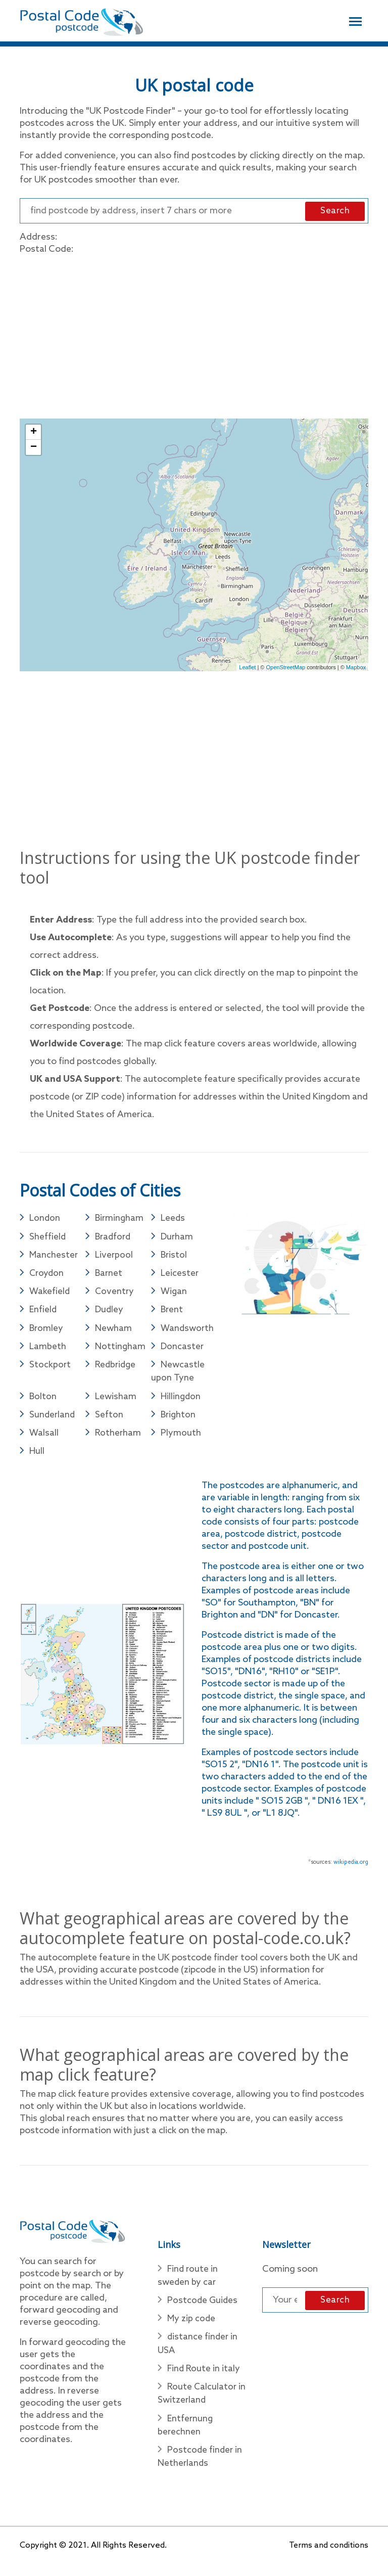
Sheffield (47, 1238)
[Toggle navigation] (355, 20)
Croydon (47, 1275)
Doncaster (183, 1350)
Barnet (109, 1275)
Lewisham (116, 1401)
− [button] (33, 447)
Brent (172, 1312)
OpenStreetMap (286, 668)
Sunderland (52, 1419)
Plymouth (181, 1438)
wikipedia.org (350, 1868)
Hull (37, 1457)
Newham (113, 1331)
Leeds (173, 1219)
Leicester (180, 1275)
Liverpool (114, 1256)
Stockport (50, 1368)
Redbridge (116, 1368)
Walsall (44, 1438)
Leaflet (247, 668)
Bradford (114, 1238)
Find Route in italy (203, 2377)
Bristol (174, 1256)
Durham (177, 1238)
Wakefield (49, 1294)
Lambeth (48, 1350)
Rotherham (118, 1438)
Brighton (179, 1419)
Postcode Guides (202, 2307)
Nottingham (120, 1350)
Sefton (109, 1419)
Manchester (54, 1256)
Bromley (46, 1331)
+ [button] (33, 432)
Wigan (174, 1294)
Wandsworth (188, 1331)
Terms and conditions (327, 2556)
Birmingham (120, 1219)
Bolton (43, 1401)
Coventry (115, 1294)
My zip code (191, 2326)
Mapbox (356, 668)
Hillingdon (181, 1401)
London (45, 1219)
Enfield (43, 1312)
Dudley (109, 1312)
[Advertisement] (194, 335)
